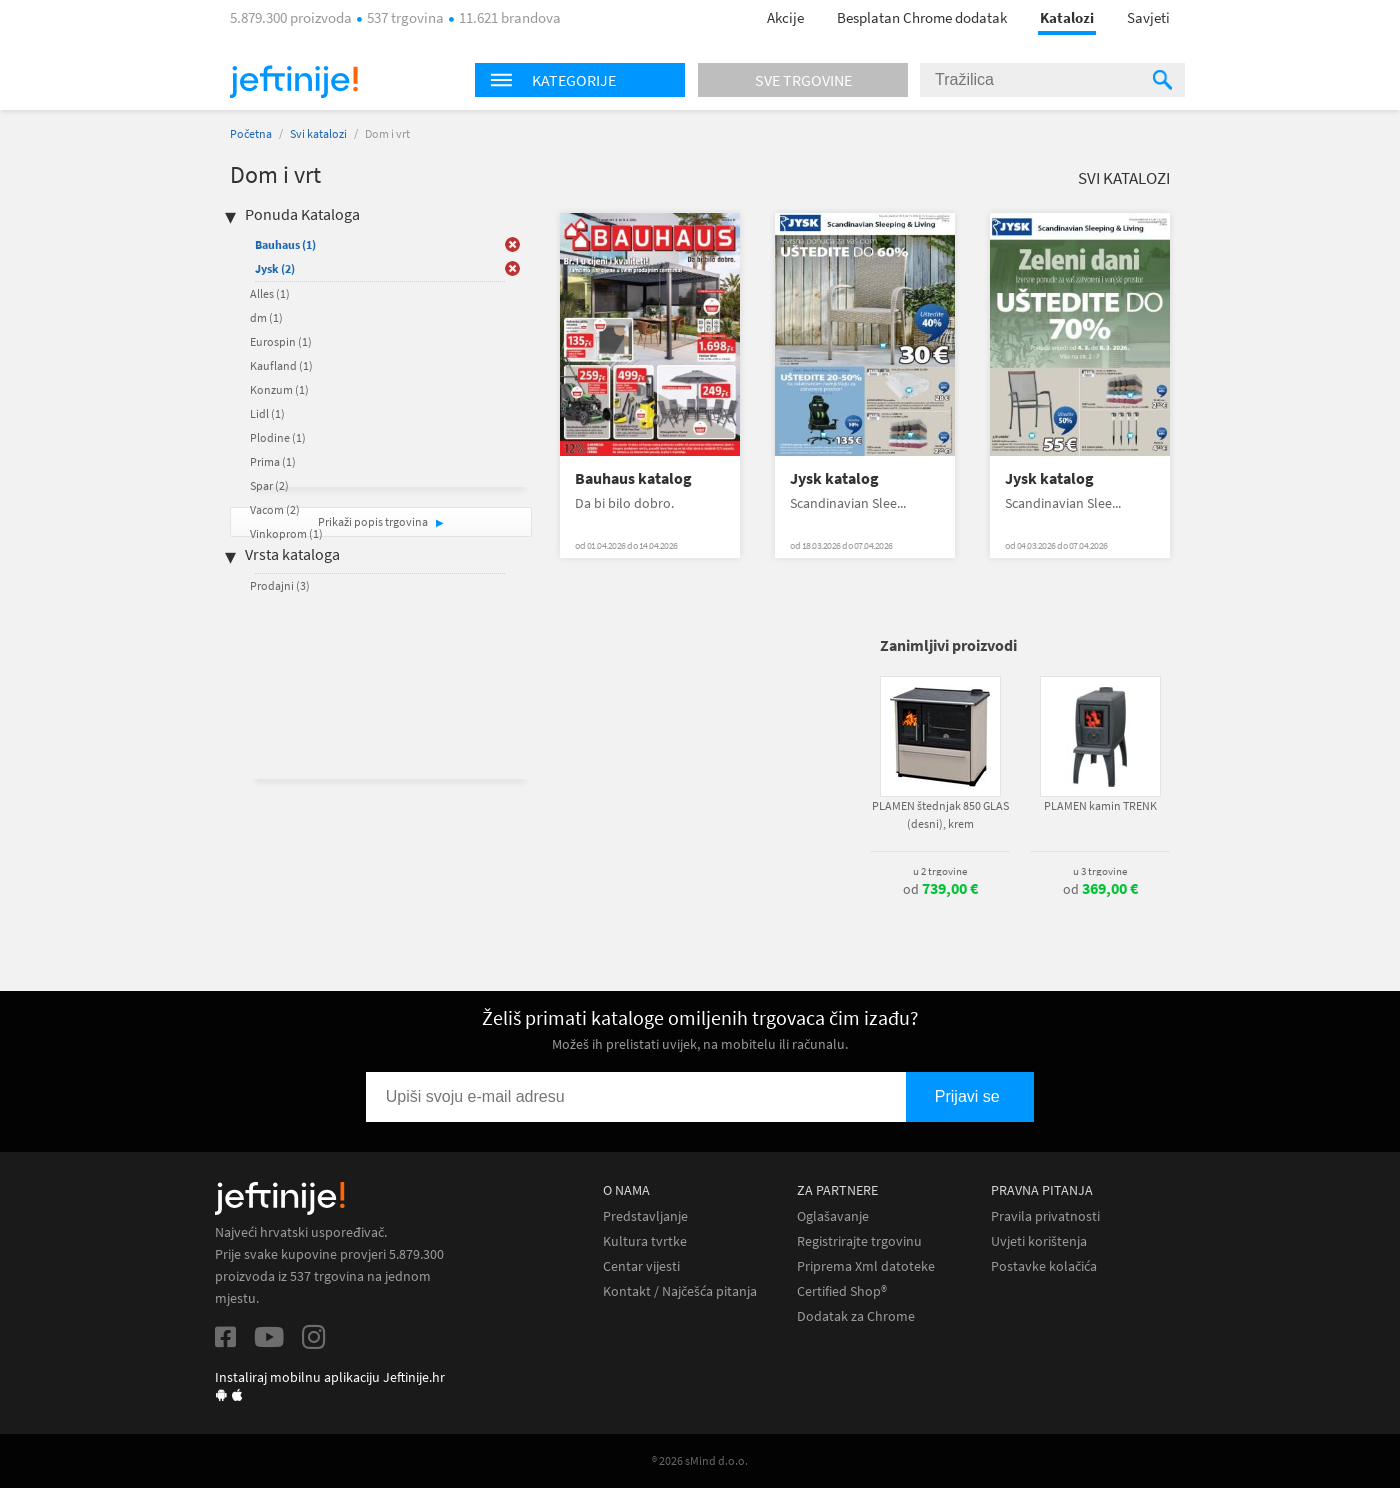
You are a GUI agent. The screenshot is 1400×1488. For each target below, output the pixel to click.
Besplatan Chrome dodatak (922, 17)
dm (266, 317)
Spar (269, 485)
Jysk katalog (834, 478)
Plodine (278, 437)
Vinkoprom (286, 533)
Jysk (275, 268)
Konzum (279, 389)
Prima (273, 461)
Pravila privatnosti (1045, 1216)
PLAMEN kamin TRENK (1100, 805)
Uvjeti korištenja (1039, 1241)
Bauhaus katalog (633, 478)
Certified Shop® (842, 1291)
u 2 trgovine (940, 871)
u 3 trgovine (1100, 871)
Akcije (785, 17)
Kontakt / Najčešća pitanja (680, 1291)
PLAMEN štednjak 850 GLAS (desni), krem (940, 814)
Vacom (275, 509)
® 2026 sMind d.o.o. (700, 1460)
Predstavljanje (645, 1216)
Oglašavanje (833, 1216)
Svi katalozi (318, 133)
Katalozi (1067, 17)
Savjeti (1148, 17)
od (940, 889)
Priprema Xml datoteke (866, 1266)
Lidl (267, 413)
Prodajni (280, 585)
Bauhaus (285, 244)
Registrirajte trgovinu (859, 1241)
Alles (270, 293)
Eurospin (281, 341)
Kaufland (281, 365)
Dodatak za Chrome (856, 1316)
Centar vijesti (641, 1266)
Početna (251, 133)
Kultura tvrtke (645, 1241)
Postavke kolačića (1044, 1266)
